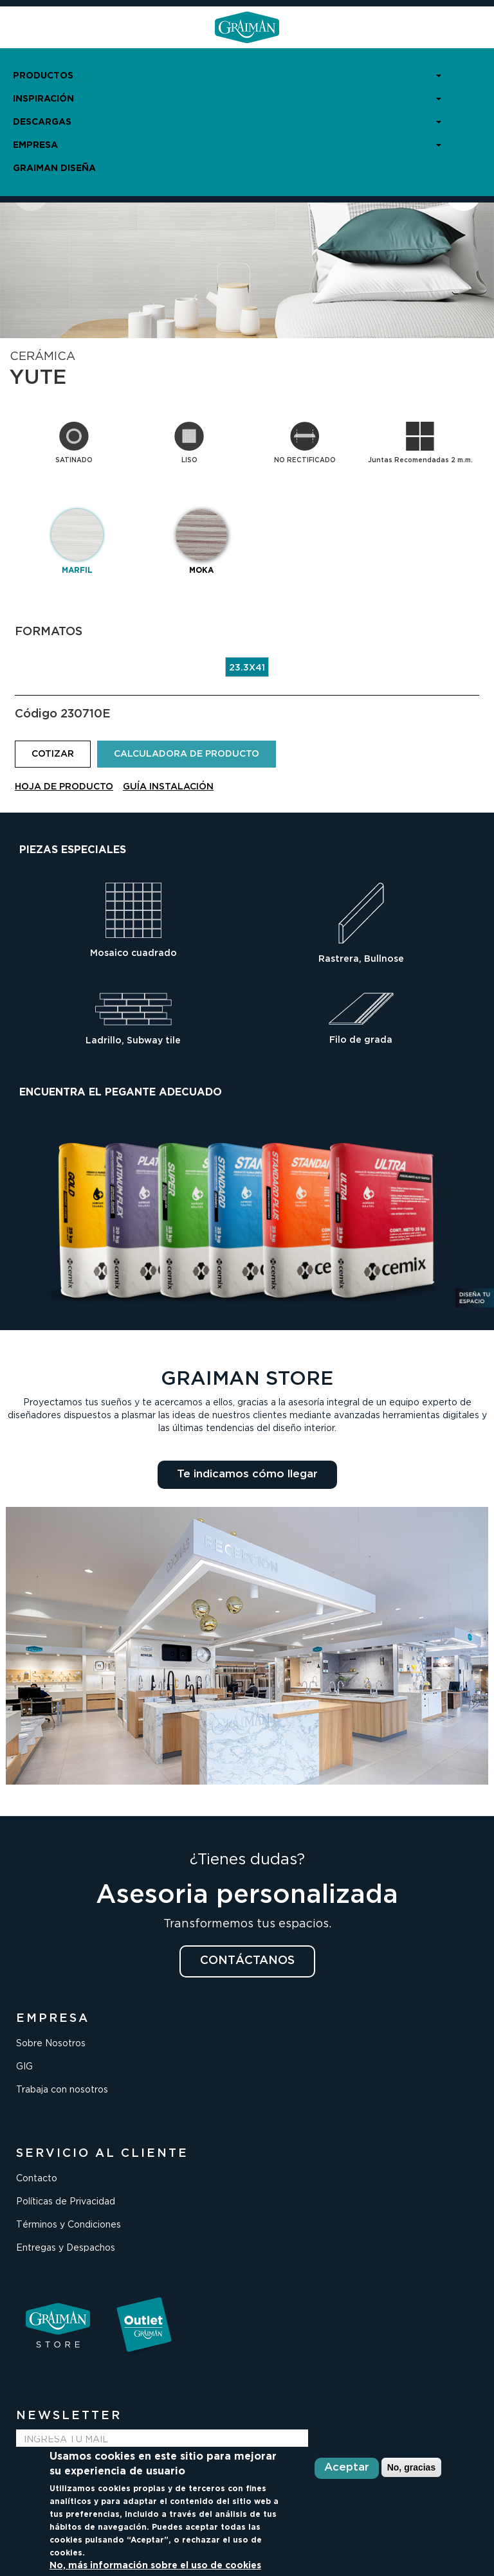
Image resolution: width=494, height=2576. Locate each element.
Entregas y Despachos (65, 2248)
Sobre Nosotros (51, 2044)
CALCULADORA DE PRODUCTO (186, 754)
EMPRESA (227, 145)
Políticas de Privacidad (65, 2202)
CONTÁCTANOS (247, 1961)
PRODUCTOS (227, 76)
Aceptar (346, 2467)
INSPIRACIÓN (227, 99)
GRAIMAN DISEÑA (54, 168)
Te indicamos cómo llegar (247, 1474)
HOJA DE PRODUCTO (64, 787)
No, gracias (411, 2467)
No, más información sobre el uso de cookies (155, 2566)
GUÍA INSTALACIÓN (168, 787)
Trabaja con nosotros (62, 2090)
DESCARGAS (227, 122)
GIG (24, 2067)
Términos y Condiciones (68, 2225)
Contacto (36, 2179)
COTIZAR (53, 754)
